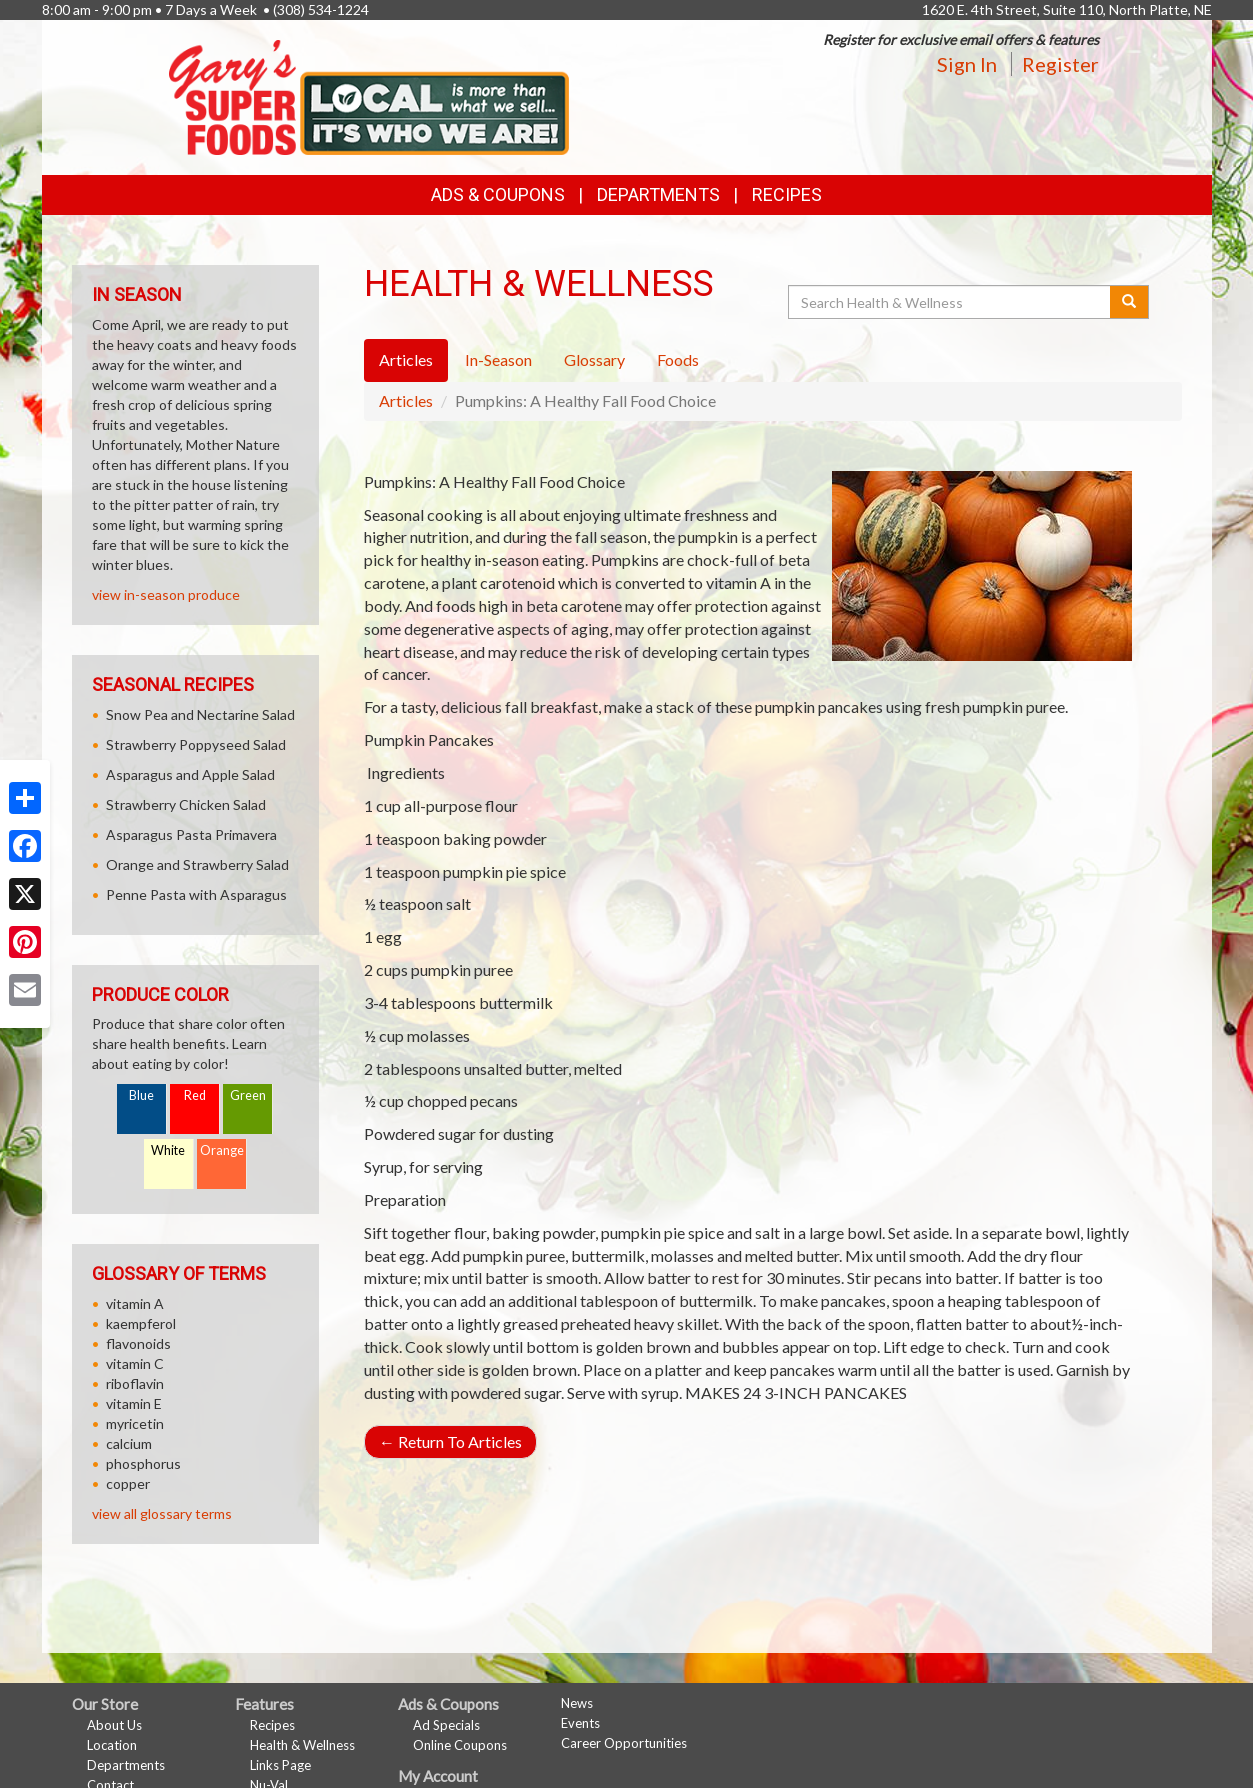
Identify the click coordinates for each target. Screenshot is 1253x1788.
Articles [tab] (406, 359)
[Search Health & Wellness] (951, 302)
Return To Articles (450, 1441)
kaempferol (141, 1323)
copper (128, 1483)
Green (248, 1095)
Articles (406, 400)
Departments (126, 1765)
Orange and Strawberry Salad (197, 864)
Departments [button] (658, 194)
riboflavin (135, 1383)
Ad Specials (446, 1725)
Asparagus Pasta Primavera (191, 834)
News (577, 1703)
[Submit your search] (1129, 302)
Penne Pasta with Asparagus (196, 894)
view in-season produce (166, 594)
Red (195, 1095)
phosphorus (143, 1463)
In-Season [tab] (498, 359)
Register (1060, 64)
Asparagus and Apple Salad (190, 774)
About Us (114, 1725)
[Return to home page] (369, 95)
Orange (222, 1150)
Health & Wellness (302, 1745)
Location (112, 1745)
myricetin (135, 1423)
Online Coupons (460, 1745)
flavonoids (138, 1343)
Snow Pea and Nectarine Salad (200, 714)
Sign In (967, 64)
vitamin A (135, 1303)
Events (580, 1723)
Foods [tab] (678, 359)
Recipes (787, 194)
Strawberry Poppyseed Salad (196, 744)
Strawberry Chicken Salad (186, 804)
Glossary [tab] (594, 359)
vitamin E (134, 1403)
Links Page (280, 1765)
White (168, 1150)
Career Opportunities (624, 1743)
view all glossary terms (162, 1513)
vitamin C (135, 1363)
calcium (129, 1443)
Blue (141, 1095)
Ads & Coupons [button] (498, 194)
